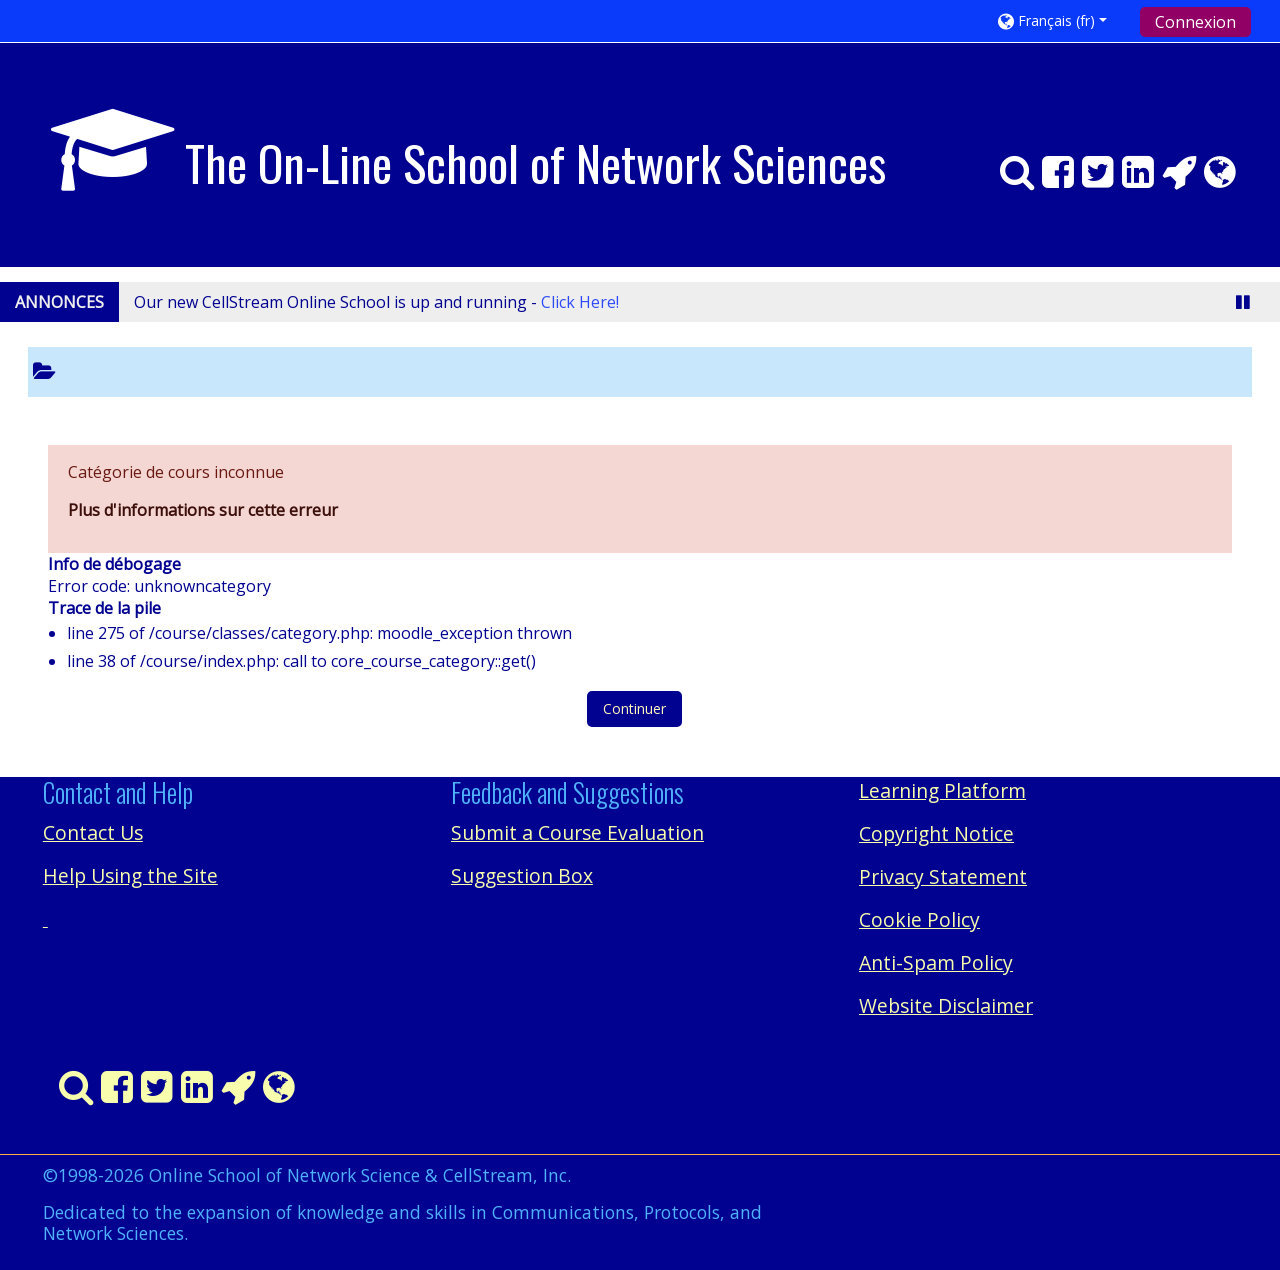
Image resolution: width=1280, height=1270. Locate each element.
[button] (1062, 20)
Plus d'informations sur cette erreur (203, 510)
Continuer (634, 708)
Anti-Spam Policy (936, 962)
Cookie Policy (919, 919)
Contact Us (93, 832)
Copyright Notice (936, 833)
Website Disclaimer (946, 1005)
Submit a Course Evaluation (577, 832)
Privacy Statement (943, 876)
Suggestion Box (522, 875)
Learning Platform (942, 790)
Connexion (1195, 22)
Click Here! (580, 302)
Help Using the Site (130, 875)
